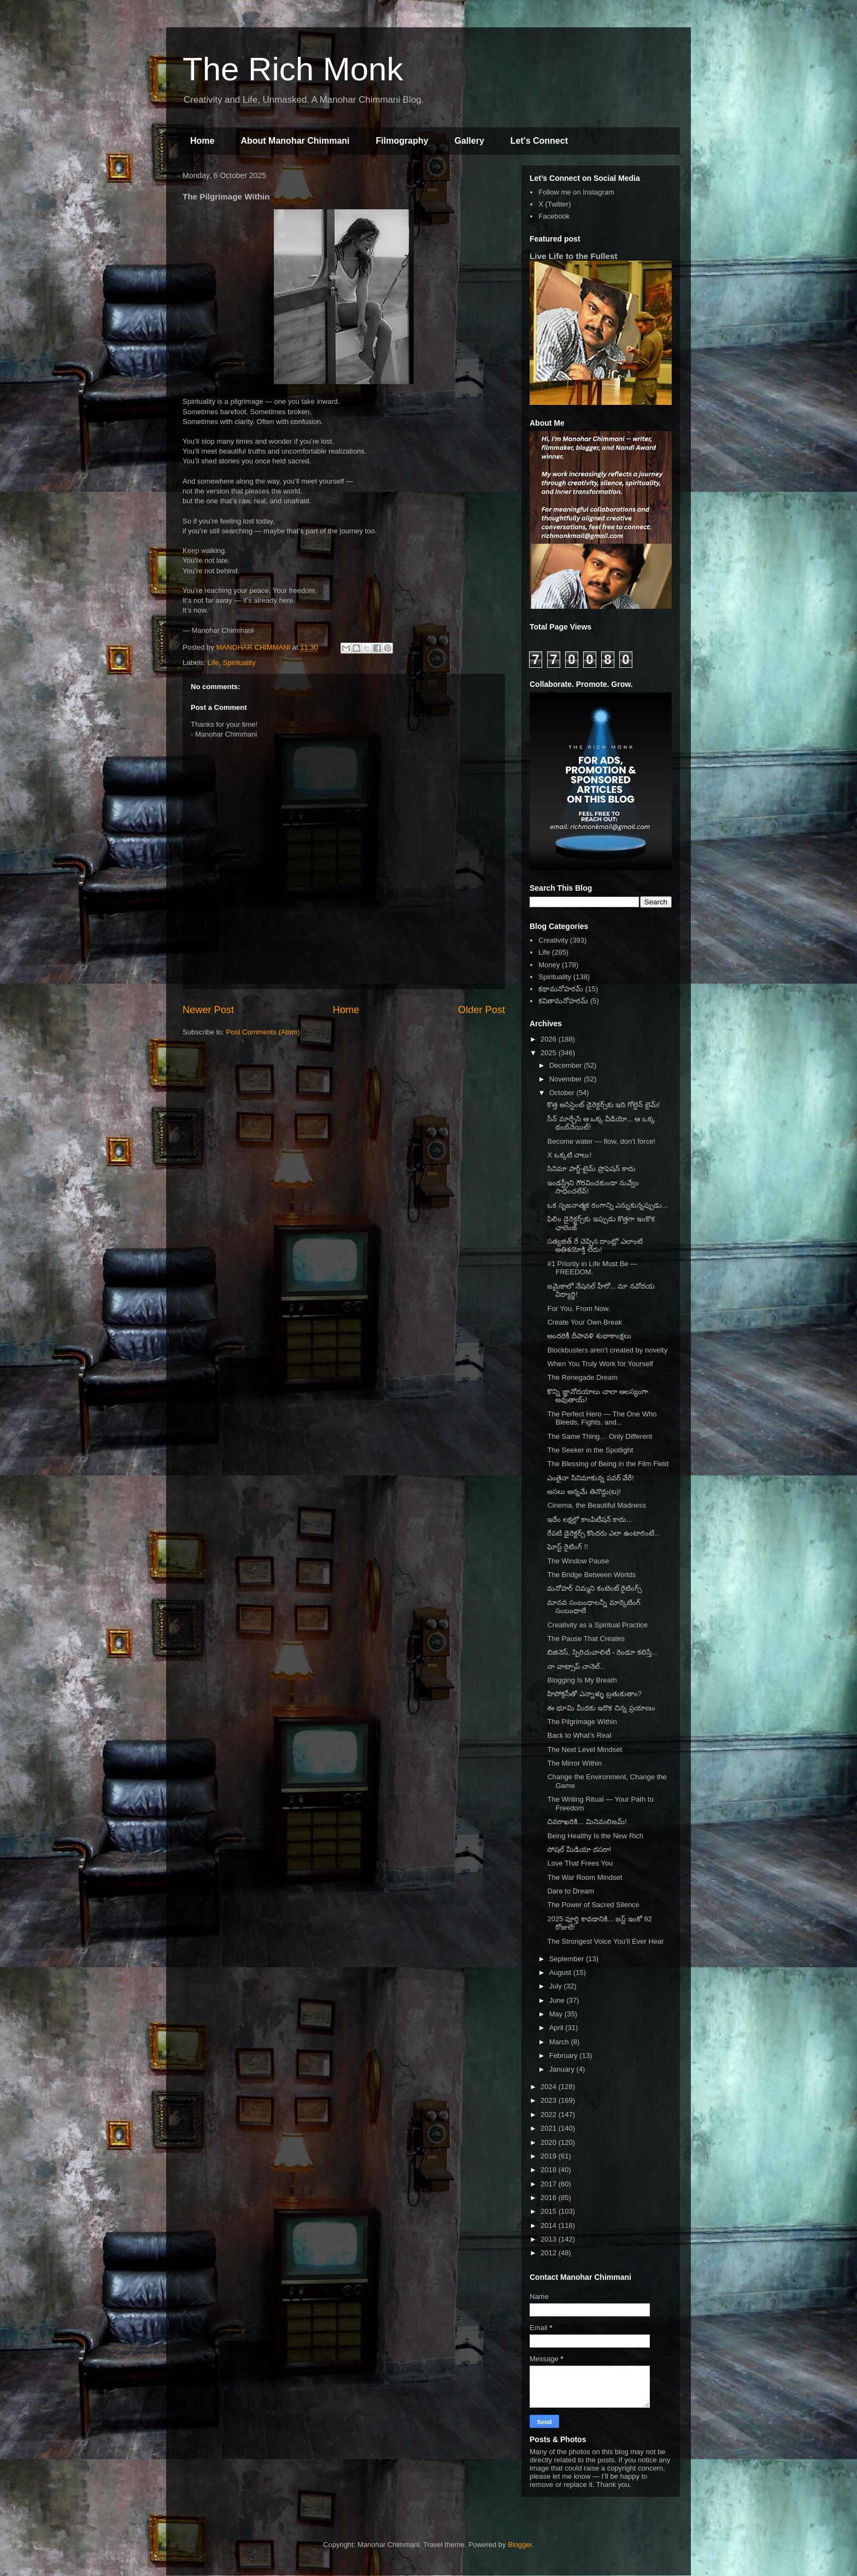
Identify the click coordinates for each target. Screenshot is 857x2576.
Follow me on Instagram (576, 192)
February (564, 2055)
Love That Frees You (580, 1863)
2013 (550, 2239)
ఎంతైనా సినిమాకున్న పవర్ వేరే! (590, 1478)
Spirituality (239, 662)
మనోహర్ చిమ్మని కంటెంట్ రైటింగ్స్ (594, 1588)
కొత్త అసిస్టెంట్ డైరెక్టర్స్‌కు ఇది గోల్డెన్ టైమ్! (603, 1105)
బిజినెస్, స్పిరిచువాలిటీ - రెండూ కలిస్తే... (602, 1652)
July (556, 1986)
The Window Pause (578, 1561)
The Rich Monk (293, 69)
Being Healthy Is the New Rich (595, 1836)
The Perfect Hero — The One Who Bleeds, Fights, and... (601, 1418)
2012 (550, 2253)
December (566, 1065)
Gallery (469, 140)
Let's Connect (539, 140)
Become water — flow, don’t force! (601, 1141)
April (557, 2028)
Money (549, 965)
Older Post (481, 1009)
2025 (550, 1053)
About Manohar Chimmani (294, 140)
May (557, 2014)
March (560, 2042)
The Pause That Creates (585, 1638)
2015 (550, 2211)
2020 (550, 2142)
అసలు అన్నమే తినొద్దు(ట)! (584, 1491)
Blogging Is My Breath (582, 1680)
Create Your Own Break (584, 1322)
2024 (550, 2087)
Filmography (402, 140)
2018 (550, 2170)
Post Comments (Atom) (263, 1032)
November (566, 1079)
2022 (550, 2114)
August (561, 1972)
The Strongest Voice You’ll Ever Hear (605, 1941)
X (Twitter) (554, 204)
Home (202, 140)
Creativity (553, 940)
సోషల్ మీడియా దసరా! (579, 1849)
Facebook (554, 216)
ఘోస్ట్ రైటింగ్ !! (567, 1547)
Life (213, 662)
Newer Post (208, 1009)
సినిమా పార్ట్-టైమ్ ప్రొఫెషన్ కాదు (591, 1169)
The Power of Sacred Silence (593, 1905)
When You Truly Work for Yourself (600, 1364)
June (558, 2000)
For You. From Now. (578, 1308)
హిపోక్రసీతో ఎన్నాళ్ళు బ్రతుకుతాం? (594, 1694)
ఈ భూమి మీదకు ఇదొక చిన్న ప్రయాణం (601, 1708)
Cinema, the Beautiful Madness (596, 1505)
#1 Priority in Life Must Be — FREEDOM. (592, 1268)
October (563, 1093)
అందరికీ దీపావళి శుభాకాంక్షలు (589, 1336)
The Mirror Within (574, 1763)
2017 (550, 2184)
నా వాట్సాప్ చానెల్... (576, 1666)
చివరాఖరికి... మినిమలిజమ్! (586, 1822)
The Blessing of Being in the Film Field (607, 1464)
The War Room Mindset (584, 1877)
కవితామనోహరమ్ (563, 1001)
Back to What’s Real (579, 1735)
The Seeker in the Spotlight (590, 1450)
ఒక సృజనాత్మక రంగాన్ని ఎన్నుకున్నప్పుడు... (607, 1205)
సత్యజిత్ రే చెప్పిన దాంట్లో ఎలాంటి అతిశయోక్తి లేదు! (594, 1245)
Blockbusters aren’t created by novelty (607, 1350)
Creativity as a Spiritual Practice (597, 1625)
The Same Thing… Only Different (599, 1436)
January (563, 2069)
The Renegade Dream (582, 1377)
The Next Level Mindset (584, 1749)
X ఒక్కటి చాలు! (569, 1155)
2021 (550, 2128)
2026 (550, 1039)
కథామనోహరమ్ (560, 989)
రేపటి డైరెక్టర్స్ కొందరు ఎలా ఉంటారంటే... (603, 1533)
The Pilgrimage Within (582, 1722)
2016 (550, 2197)
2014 (550, 2225)
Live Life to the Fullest (574, 256)
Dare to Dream (570, 1891)
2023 (550, 2100)
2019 (550, 2156)
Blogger (520, 2544)
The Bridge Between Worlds (591, 1575)
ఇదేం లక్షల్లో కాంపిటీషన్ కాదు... (589, 1519)
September (567, 1959)
